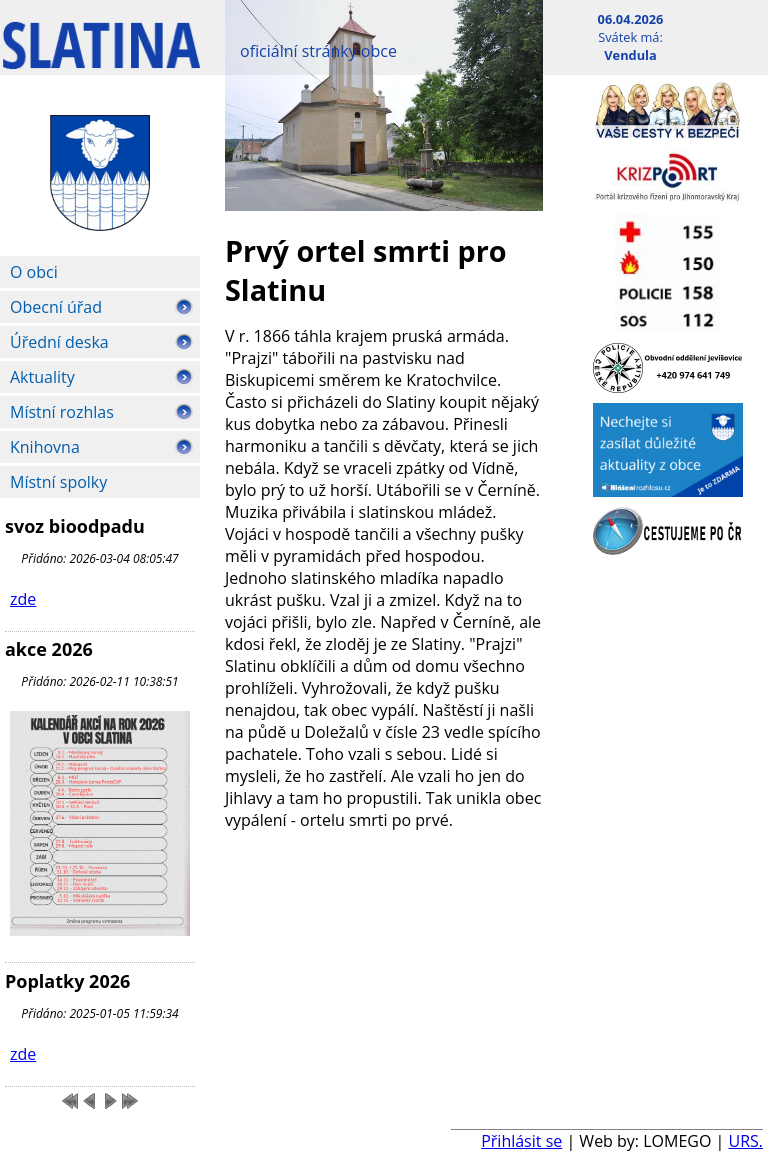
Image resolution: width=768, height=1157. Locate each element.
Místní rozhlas (62, 412)
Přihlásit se (521, 1141)
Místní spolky (58, 482)
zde (23, 599)
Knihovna (45, 447)
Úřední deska (59, 342)
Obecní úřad (56, 307)
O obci (34, 272)
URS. (745, 1141)
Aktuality (42, 377)
